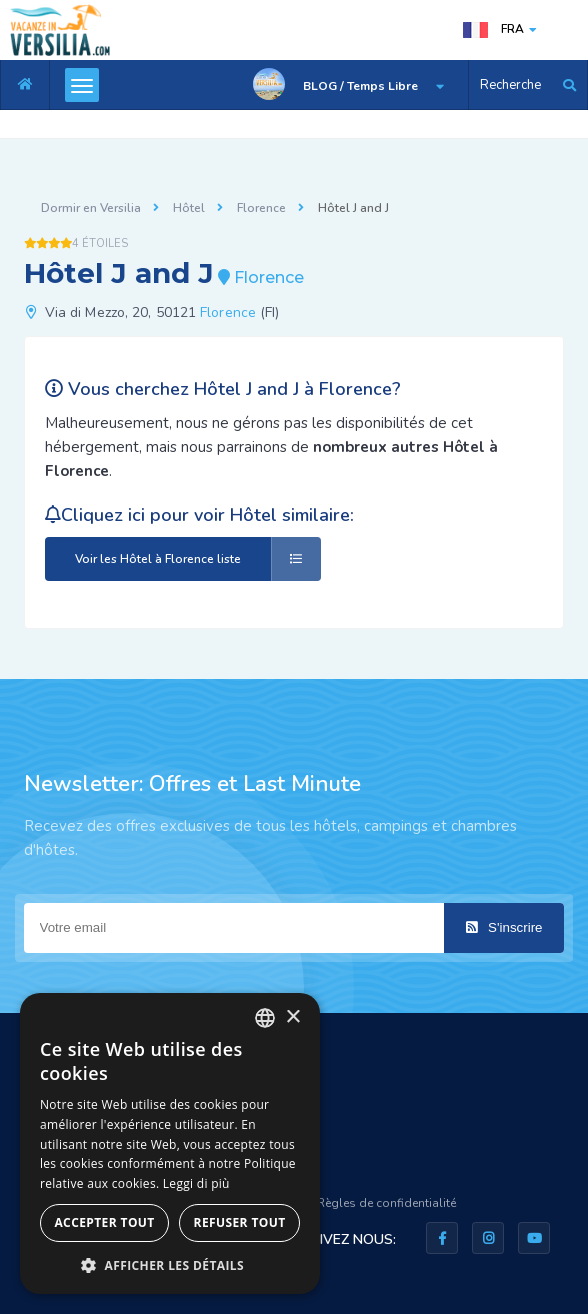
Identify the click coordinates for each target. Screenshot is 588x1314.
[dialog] (170, 1143)
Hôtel (189, 208)
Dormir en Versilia (91, 208)
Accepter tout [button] (104, 1222)
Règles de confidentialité (386, 1203)
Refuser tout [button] (240, 1222)
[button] (170, 1264)
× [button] (292, 1017)
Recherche (510, 85)
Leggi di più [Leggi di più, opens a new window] (196, 1183)
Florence (261, 208)
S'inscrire (504, 927)
